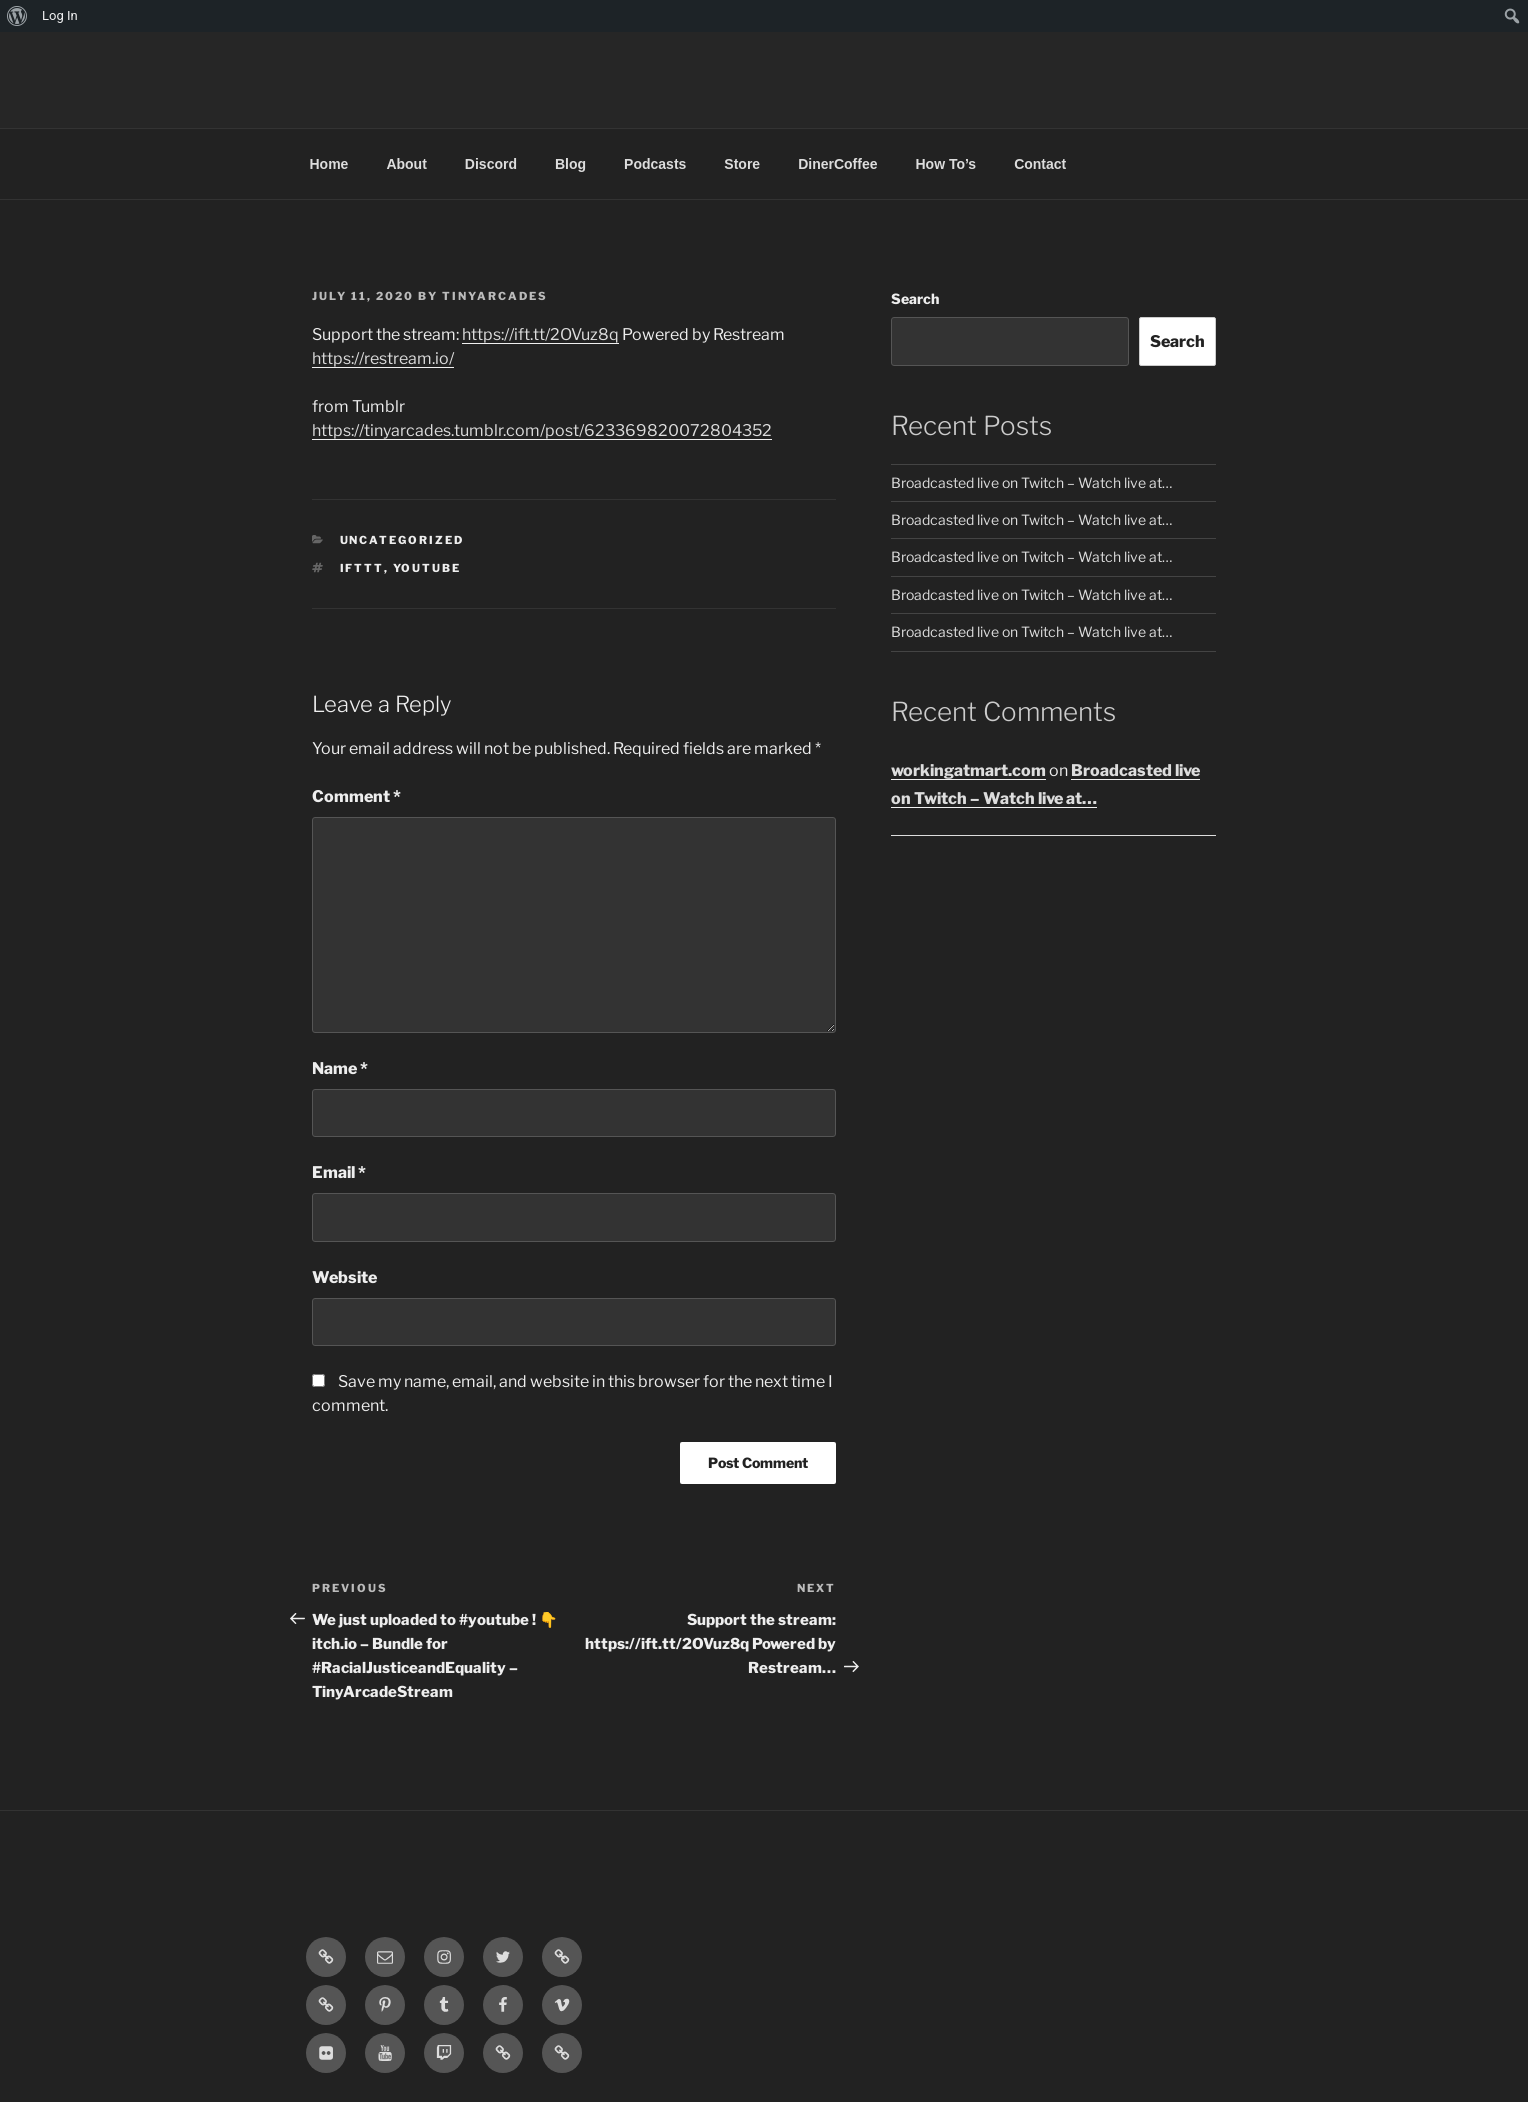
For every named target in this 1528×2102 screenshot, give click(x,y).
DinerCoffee (837, 164)
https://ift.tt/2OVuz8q (540, 334)
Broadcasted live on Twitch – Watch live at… (1031, 482)
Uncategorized (402, 540)
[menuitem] (17, 16)
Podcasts (655, 164)
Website (344, 1277)
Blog (570, 164)
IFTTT (362, 568)
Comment (356, 796)
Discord (491, 164)
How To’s (945, 164)
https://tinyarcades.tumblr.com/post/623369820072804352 (542, 430)
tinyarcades (495, 296)
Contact (1040, 164)
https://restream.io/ (383, 358)
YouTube (427, 568)
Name (340, 1068)
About (406, 164)
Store (742, 164)
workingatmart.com (968, 770)
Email (339, 1172)
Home (329, 164)
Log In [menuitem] (60, 15)
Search (915, 298)
